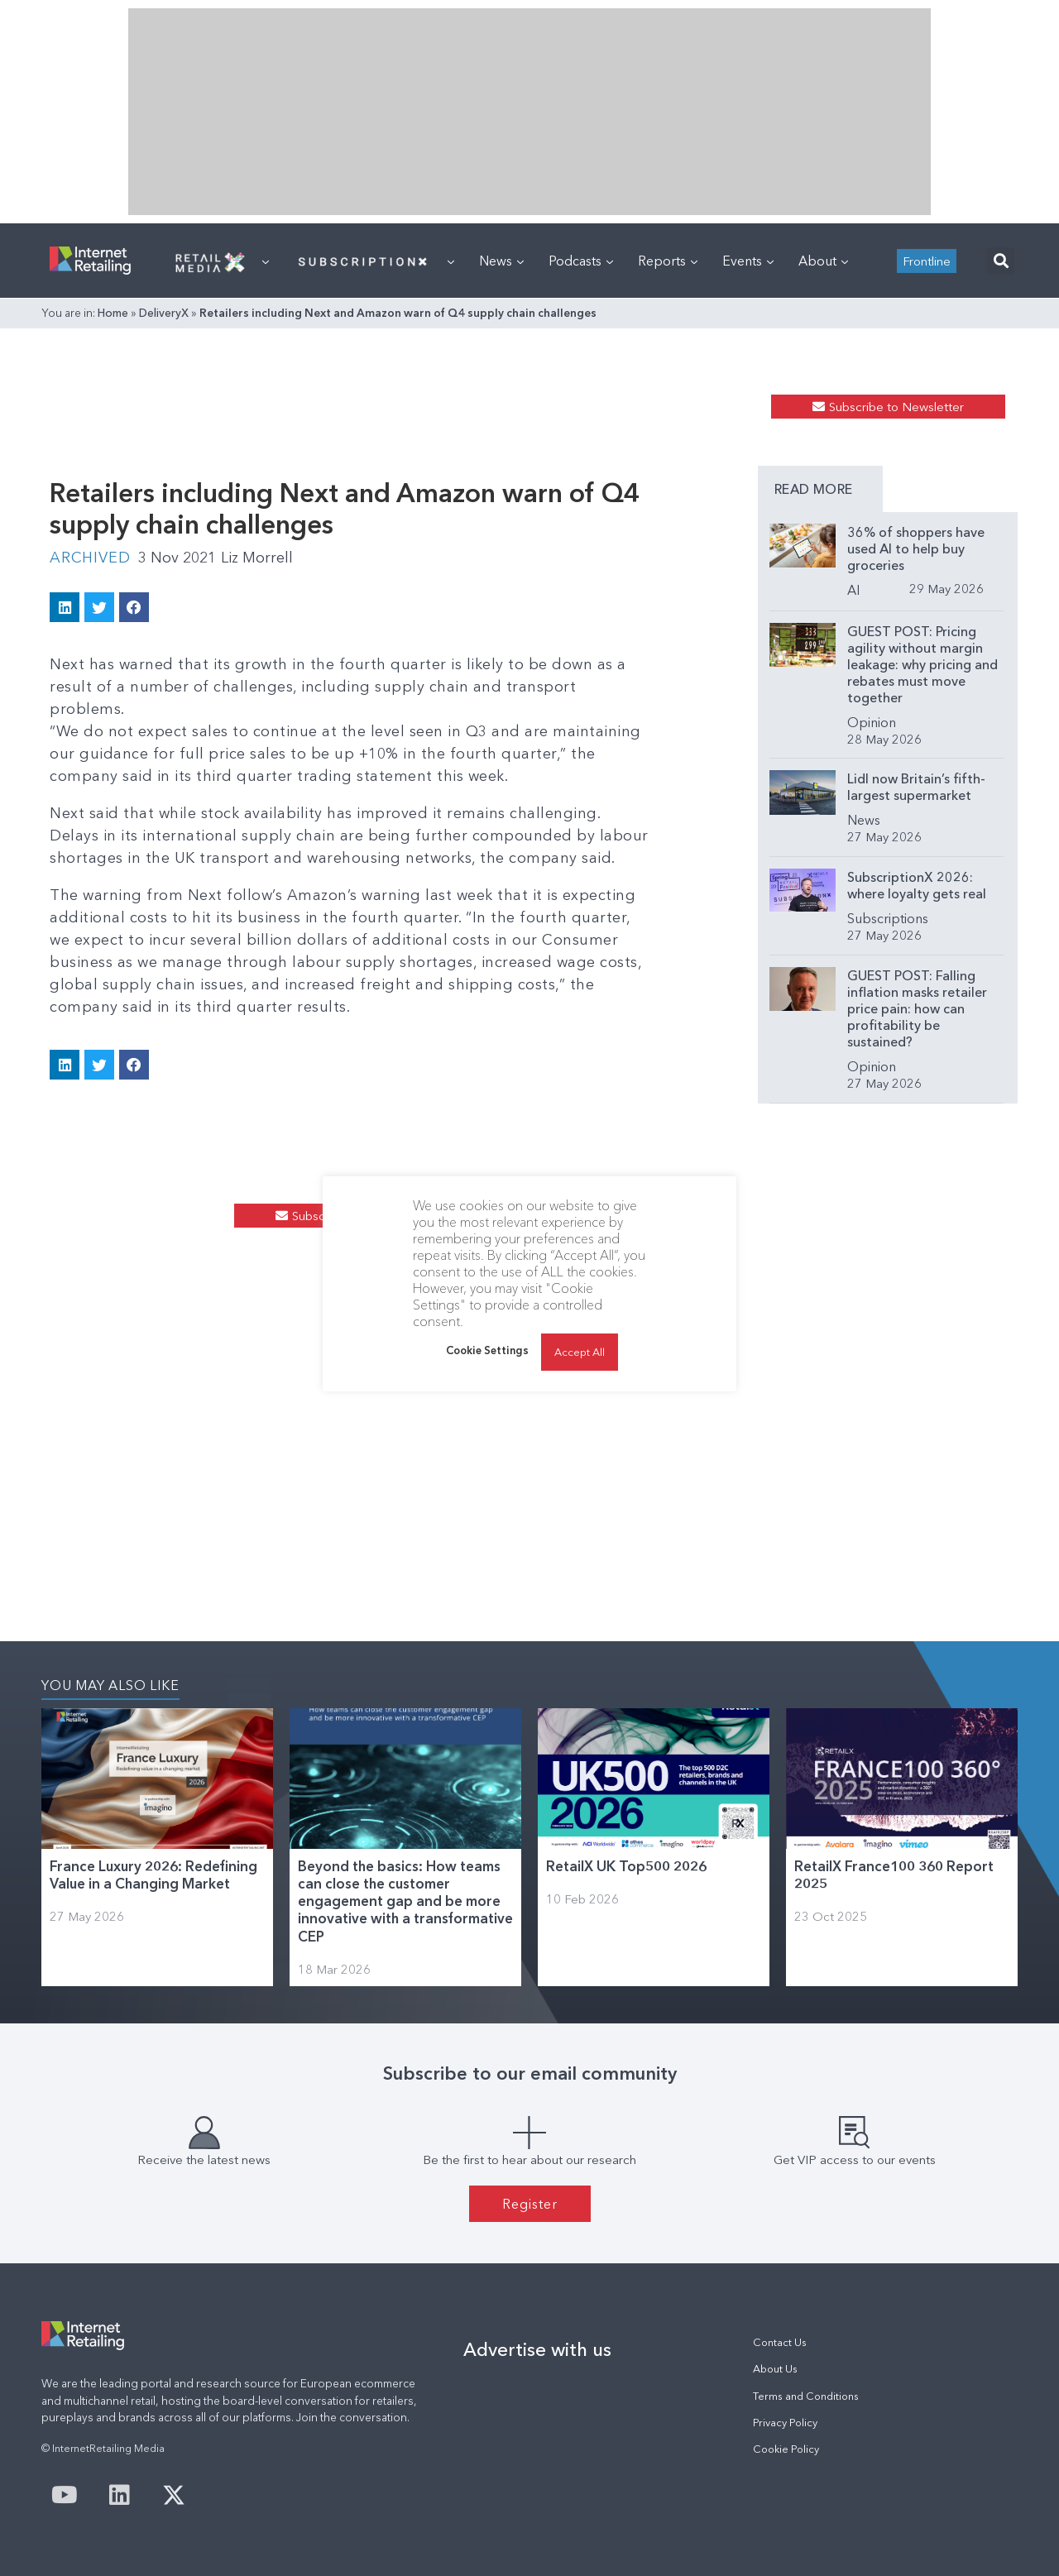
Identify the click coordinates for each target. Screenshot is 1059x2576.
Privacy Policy (785, 2422)
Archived (90, 557)
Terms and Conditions (806, 2396)
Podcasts (581, 260)
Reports (667, 260)
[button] (1000, 261)
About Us (775, 2369)
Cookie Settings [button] (487, 1350)
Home (113, 312)
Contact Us (780, 2342)
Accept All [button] (579, 1351)
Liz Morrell (257, 557)
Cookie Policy (786, 2449)
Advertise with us (537, 2349)
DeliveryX (164, 312)
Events (748, 260)
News (501, 260)
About (823, 260)
